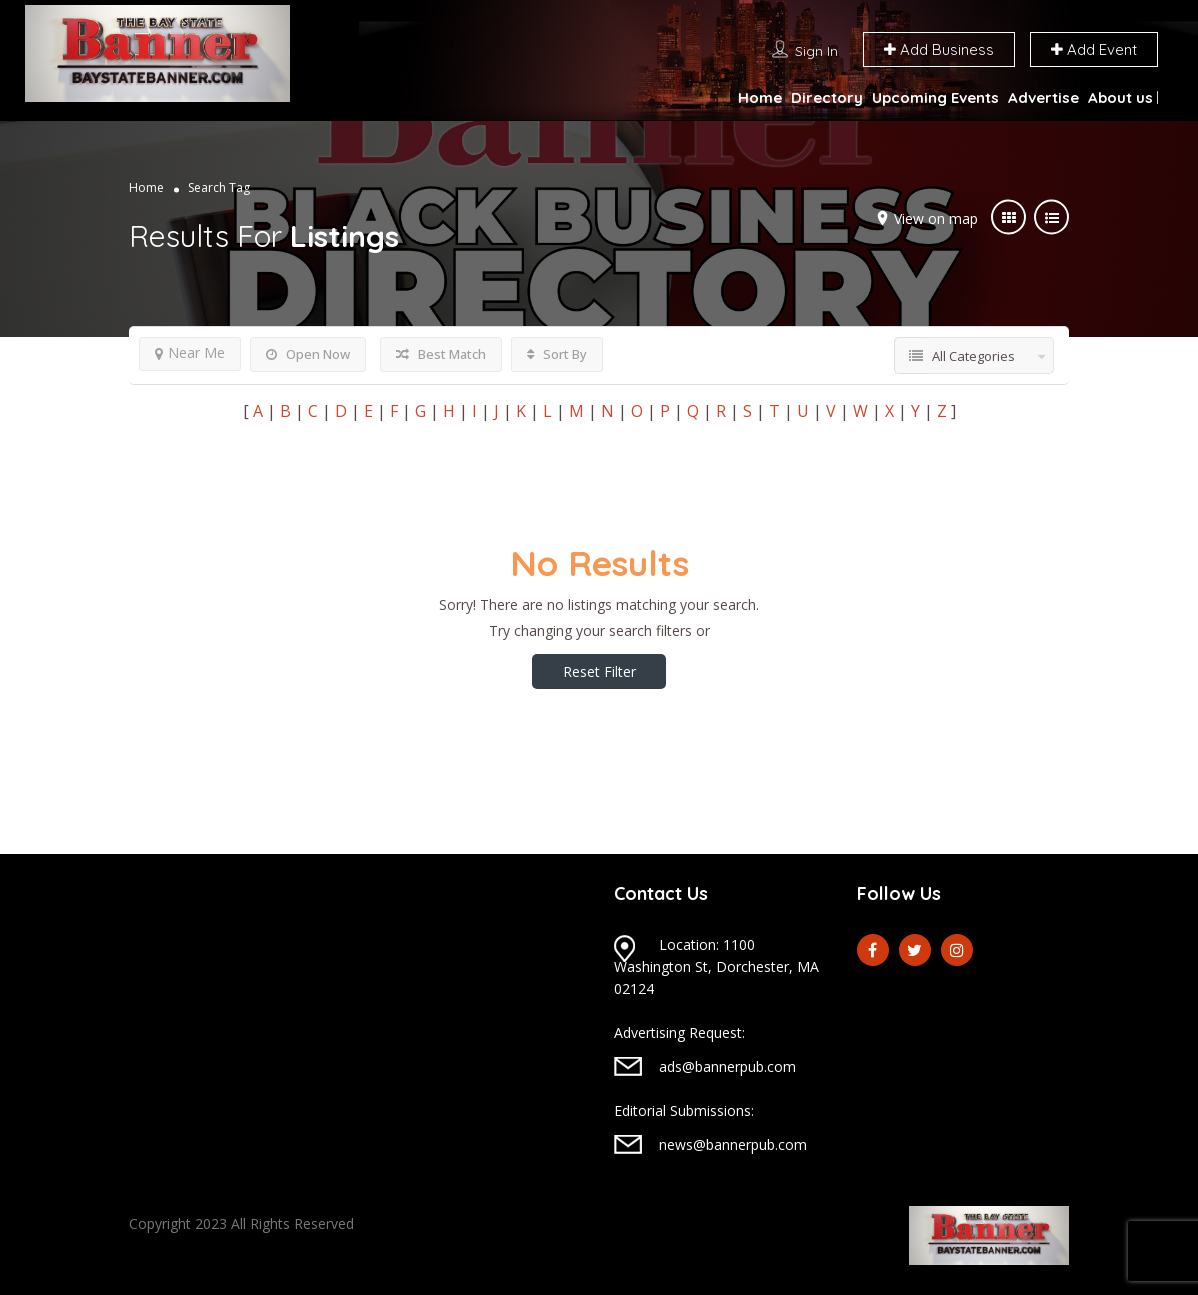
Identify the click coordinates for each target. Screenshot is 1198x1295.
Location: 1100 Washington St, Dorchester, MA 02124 (716, 966)
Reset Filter (599, 671)
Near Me (190, 352)
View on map (936, 218)
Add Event (1094, 49)
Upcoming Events (935, 97)
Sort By (557, 354)
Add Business (939, 49)
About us (1120, 97)
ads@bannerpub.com (727, 1066)
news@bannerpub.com (733, 1144)
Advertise (1043, 97)
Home (760, 97)
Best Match (441, 354)
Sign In (816, 51)
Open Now (308, 354)
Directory (827, 97)
